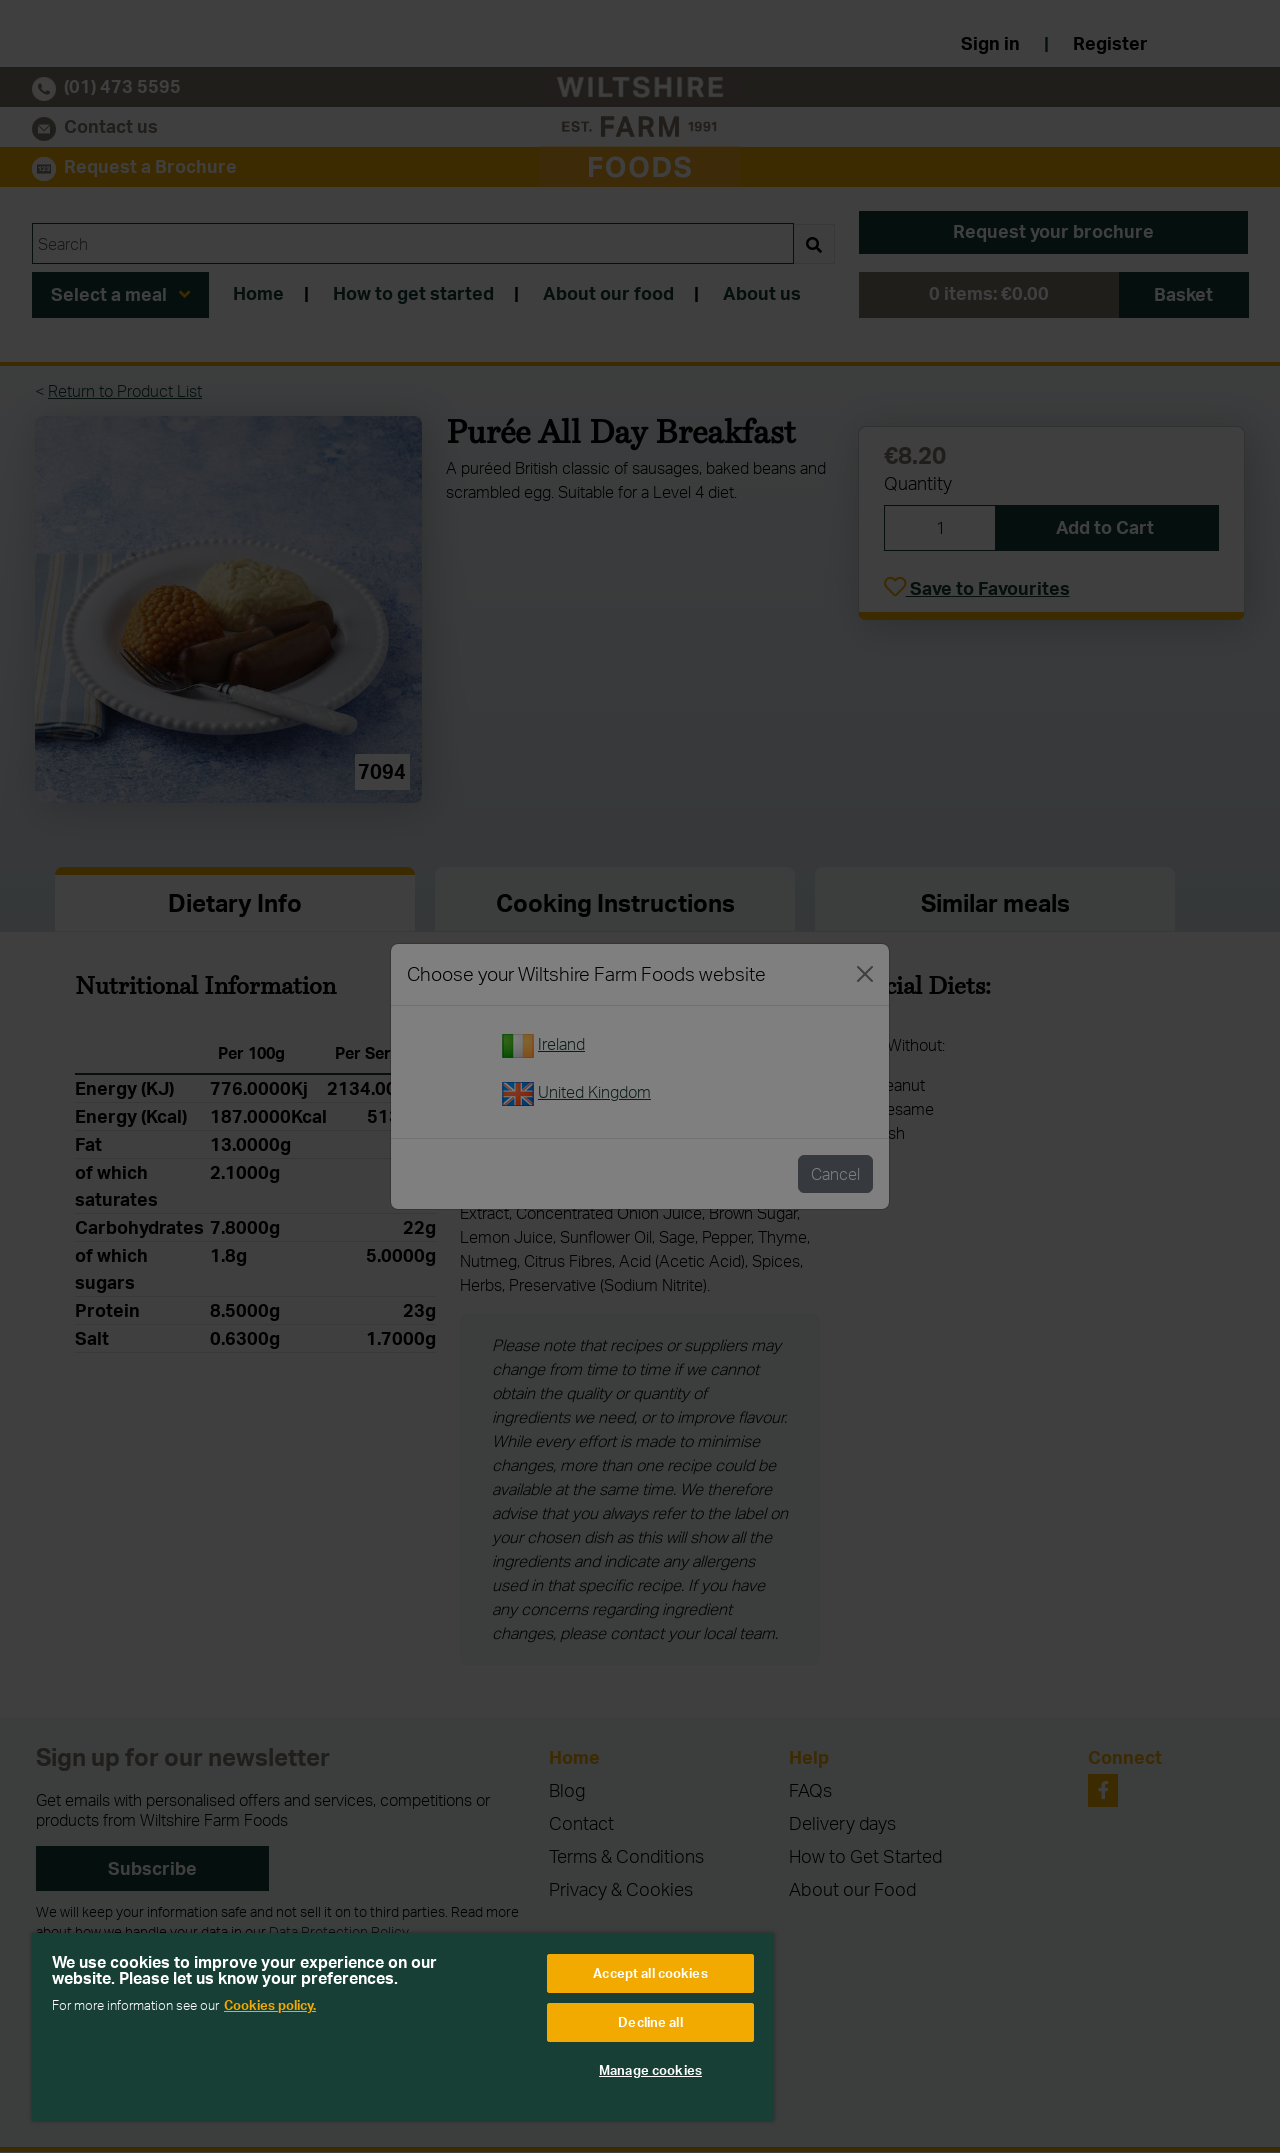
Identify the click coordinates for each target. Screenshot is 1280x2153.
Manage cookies (650, 2070)
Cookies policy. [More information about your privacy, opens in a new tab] (270, 2005)
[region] (403, 2027)
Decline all (650, 2022)
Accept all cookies (650, 1973)
